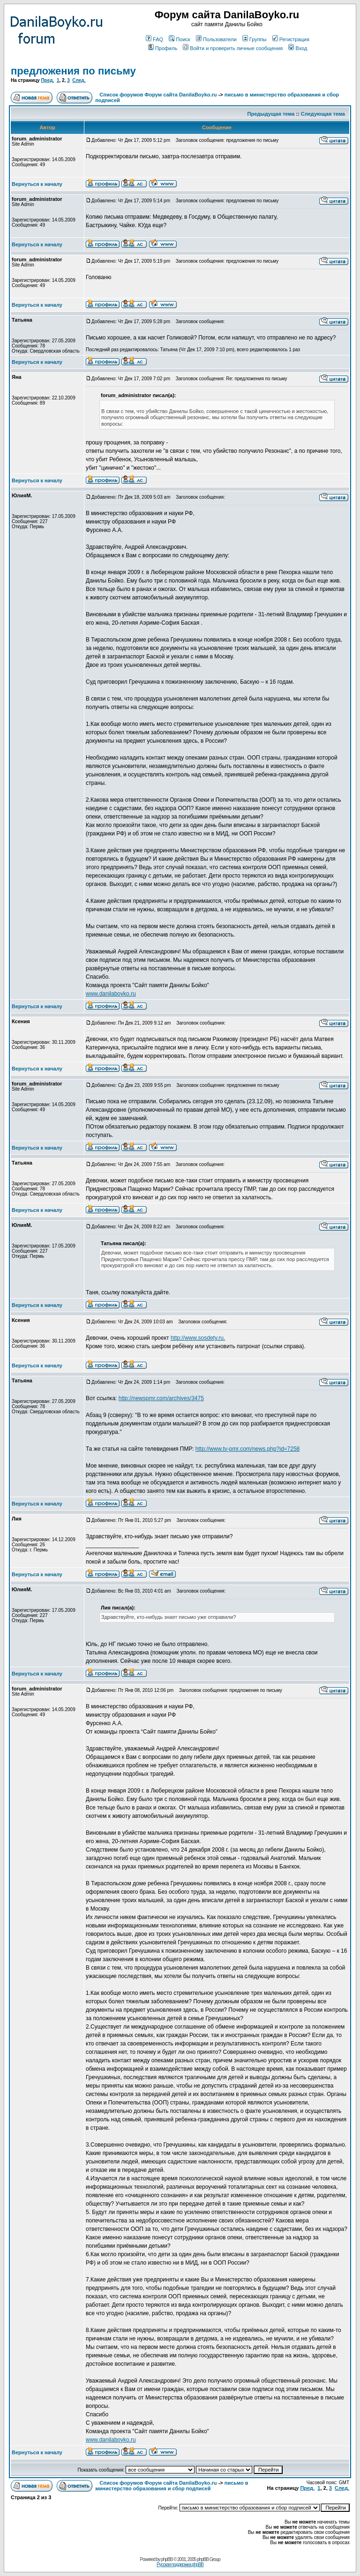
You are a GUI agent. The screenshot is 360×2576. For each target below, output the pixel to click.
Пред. (47, 80)
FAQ (154, 39)
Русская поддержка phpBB (180, 2564)
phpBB (166, 2559)
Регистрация (290, 39)
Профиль (163, 48)
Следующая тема (323, 114)
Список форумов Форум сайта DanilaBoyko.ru (158, 94)
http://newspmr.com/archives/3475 (161, 1398)
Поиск (179, 39)
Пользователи (216, 39)
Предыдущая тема (271, 114)
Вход (297, 48)
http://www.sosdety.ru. (198, 1338)
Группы (254, 39)
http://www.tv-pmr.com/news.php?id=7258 (247, 1449)
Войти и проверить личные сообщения (233, 48)
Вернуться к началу (37, 184)
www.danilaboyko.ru (111, 993)
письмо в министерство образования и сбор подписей (171, 2485)
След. (78, 80)
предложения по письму (73, 71)
